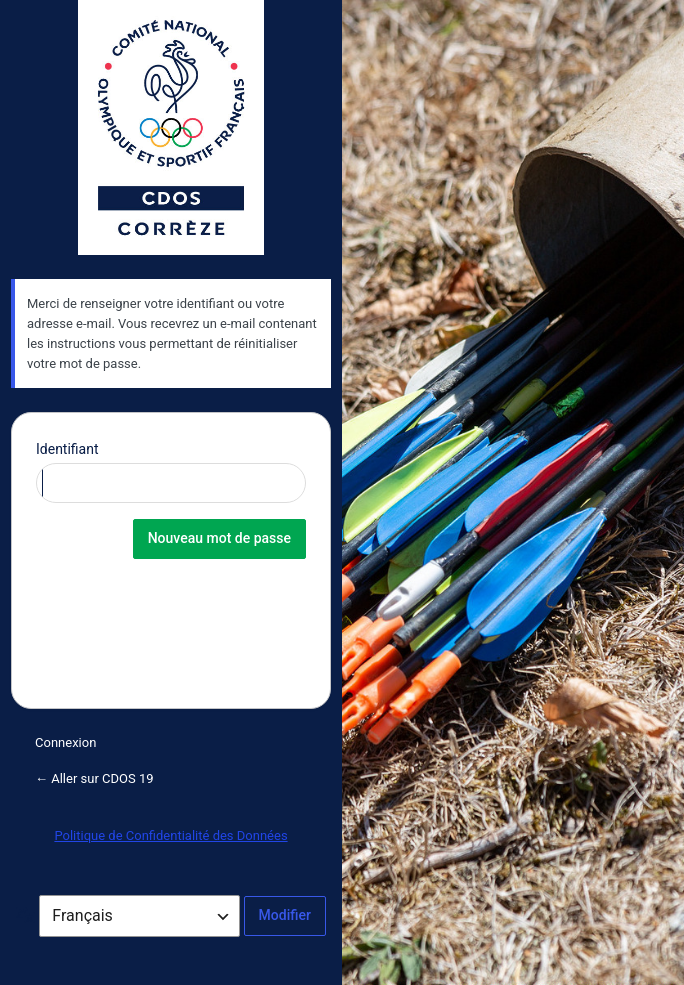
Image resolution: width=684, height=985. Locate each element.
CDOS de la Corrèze (171, 127)
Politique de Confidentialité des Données (170, 835)
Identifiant (67, 449)
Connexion (65, 742)
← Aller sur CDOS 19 (94, 778)
